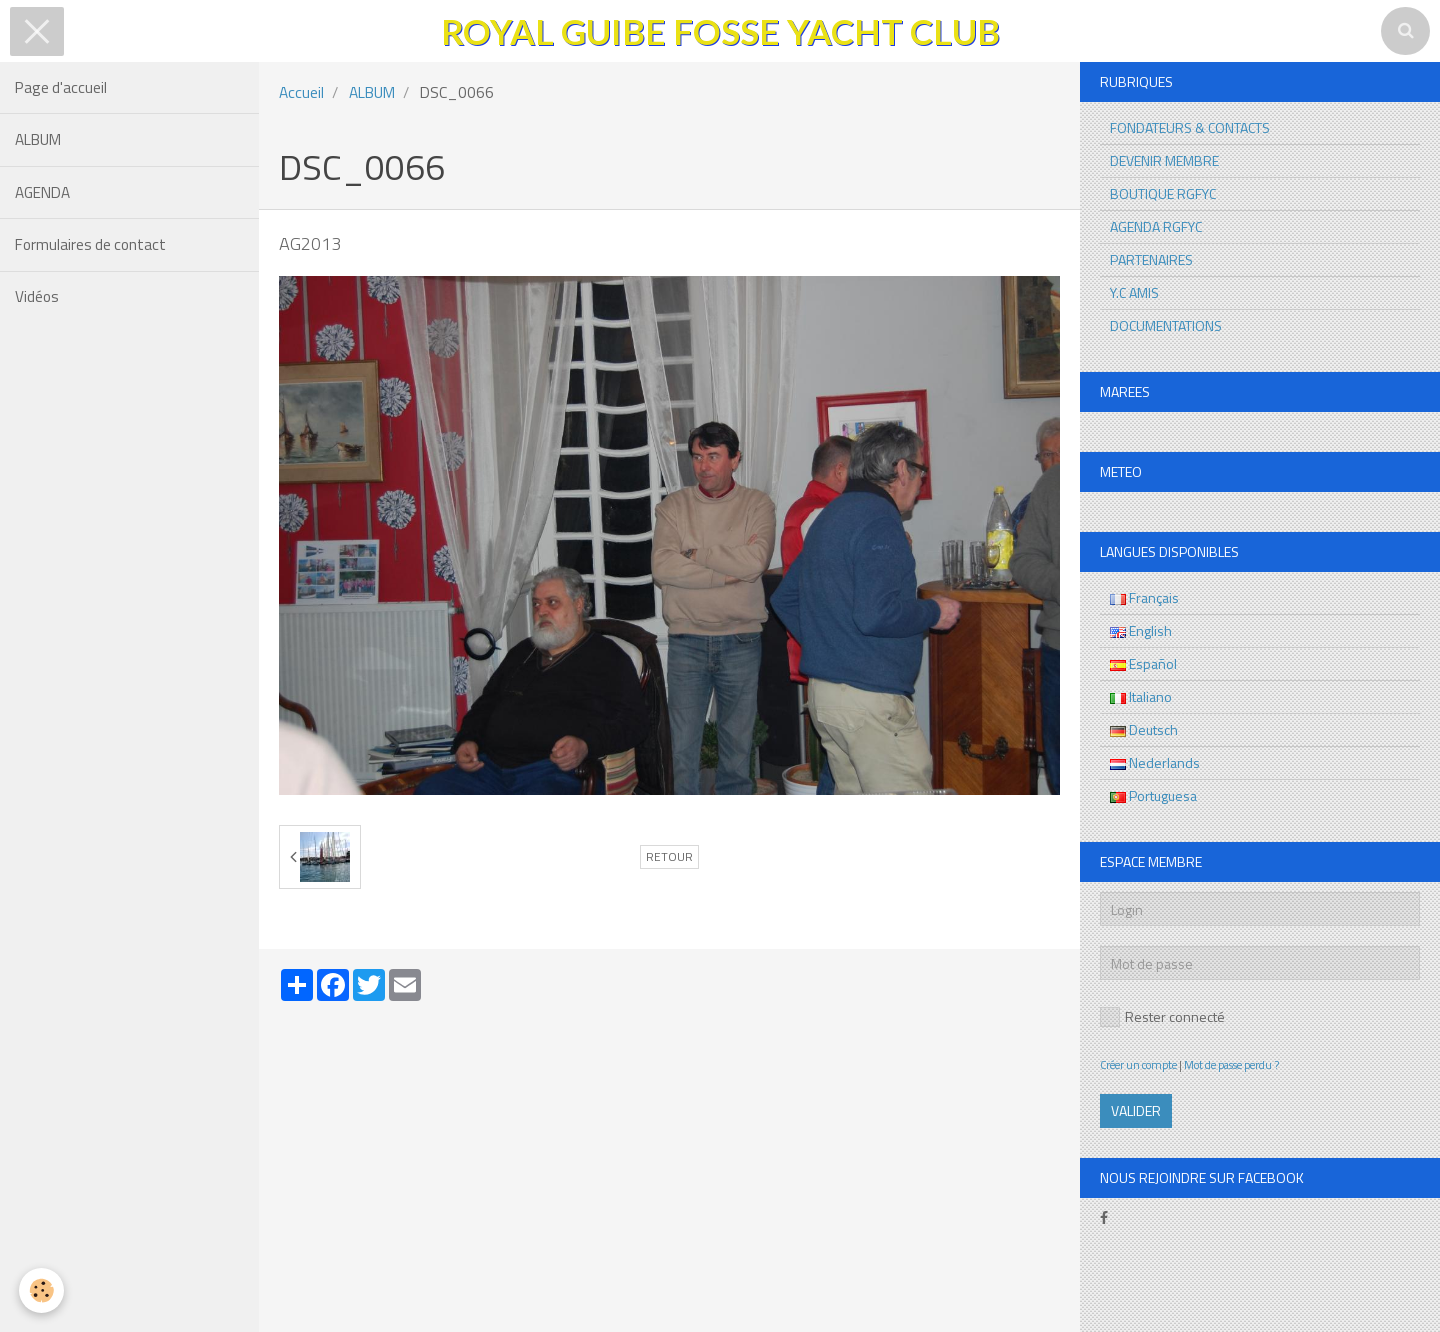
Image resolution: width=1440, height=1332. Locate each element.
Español (1143, 663)
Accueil (301, 92)
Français (1144, 597)
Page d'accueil (61, 87)
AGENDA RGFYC (1156, 226)
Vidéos (37, 299)
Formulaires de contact (90, 246)
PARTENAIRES (1151, 259)
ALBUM (38, 140)
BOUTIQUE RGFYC (1163, 193)
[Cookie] (42, 1290)
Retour (669, 857)
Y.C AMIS (1134, 292)
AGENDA (42, 193)
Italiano (1141, 696)
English (1141, 630)
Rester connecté (1162, 1016)
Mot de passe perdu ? (1231, 1064)
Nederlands (1155, 762)
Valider (1136, 1110)
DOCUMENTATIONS (1166, 325)
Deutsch (1144, 729)
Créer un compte (1138, 1064)
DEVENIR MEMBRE (1164, 160)
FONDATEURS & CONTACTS (1190, 127)
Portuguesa (1153, 795)
